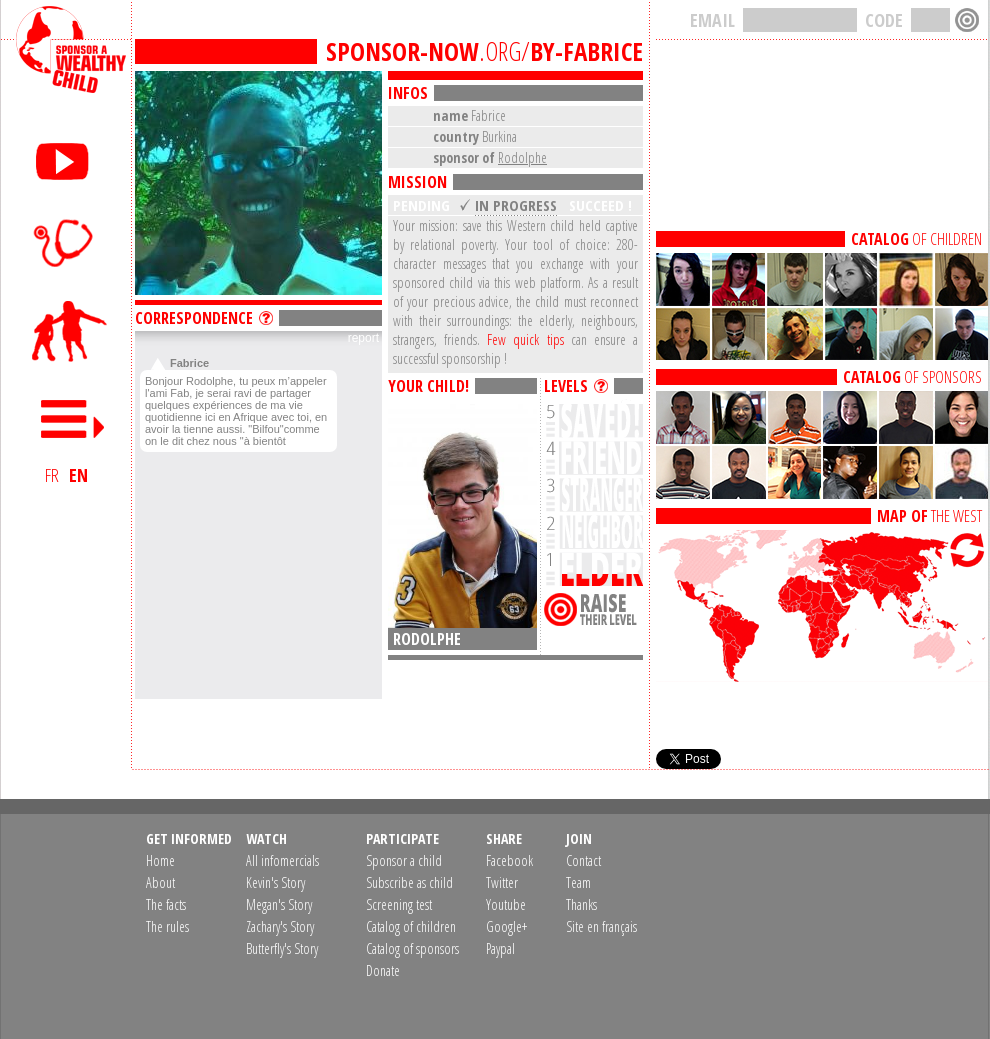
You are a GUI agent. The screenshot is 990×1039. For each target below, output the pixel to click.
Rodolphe (522, 157)
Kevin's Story (275, 882)
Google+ (506, 926)
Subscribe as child (409, 882)
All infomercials (282, 860)
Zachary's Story (280, 926)
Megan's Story (279, 904)
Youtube (506, 904)
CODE (884, 20)
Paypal (500, 948)
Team (578, 882)
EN (78, 475)
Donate (383, 970)
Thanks (581, 904)
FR (52, 475)
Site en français (601, 926)
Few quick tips (525, 339)
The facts (166, 904)
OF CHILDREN (916, 239)
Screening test (399, 904)
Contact (583, 860)
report (363, 338)
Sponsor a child (404, 860)
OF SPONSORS (912, 377)
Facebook (509, 860)
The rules (167, 926)
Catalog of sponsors (412, 948)
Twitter (502, 882)
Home (160, 860)
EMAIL (712, 20)
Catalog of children (411, 926)
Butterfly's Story (282, 948)
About (160, 882)
